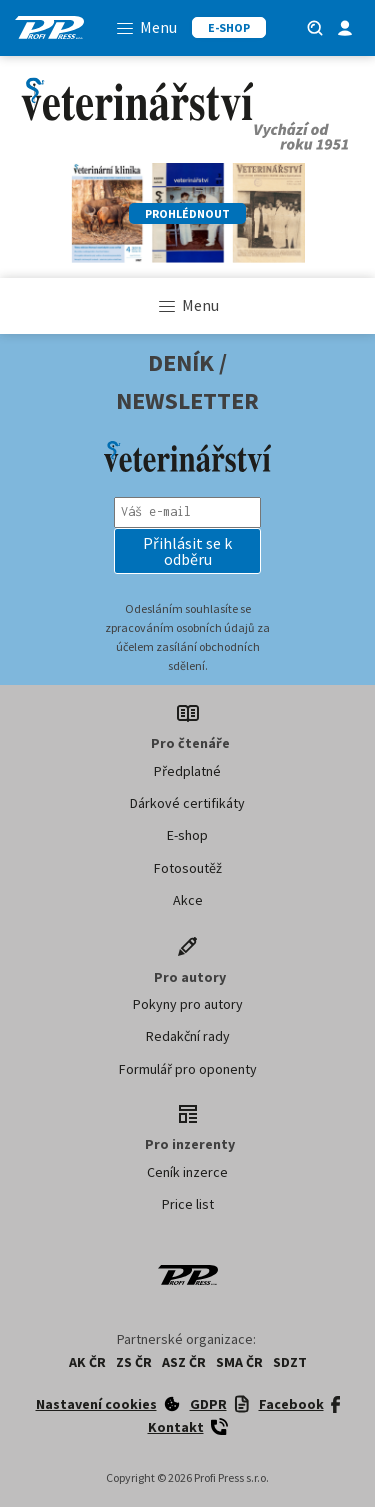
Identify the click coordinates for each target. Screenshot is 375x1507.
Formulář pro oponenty (188, 1069)
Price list (188, 1204)
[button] (188, 551)
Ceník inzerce (187, 1172)
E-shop (187, 835)
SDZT (290, 1362)
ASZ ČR (184, 1362)
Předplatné (187, 771)
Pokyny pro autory (188, 1004)
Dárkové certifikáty (187, 803)
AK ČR (87, 1362)
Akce (188, 900)
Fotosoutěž (188, 868)
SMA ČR (239, 1362)
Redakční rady (188, 1036)
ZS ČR (134, 1362)
